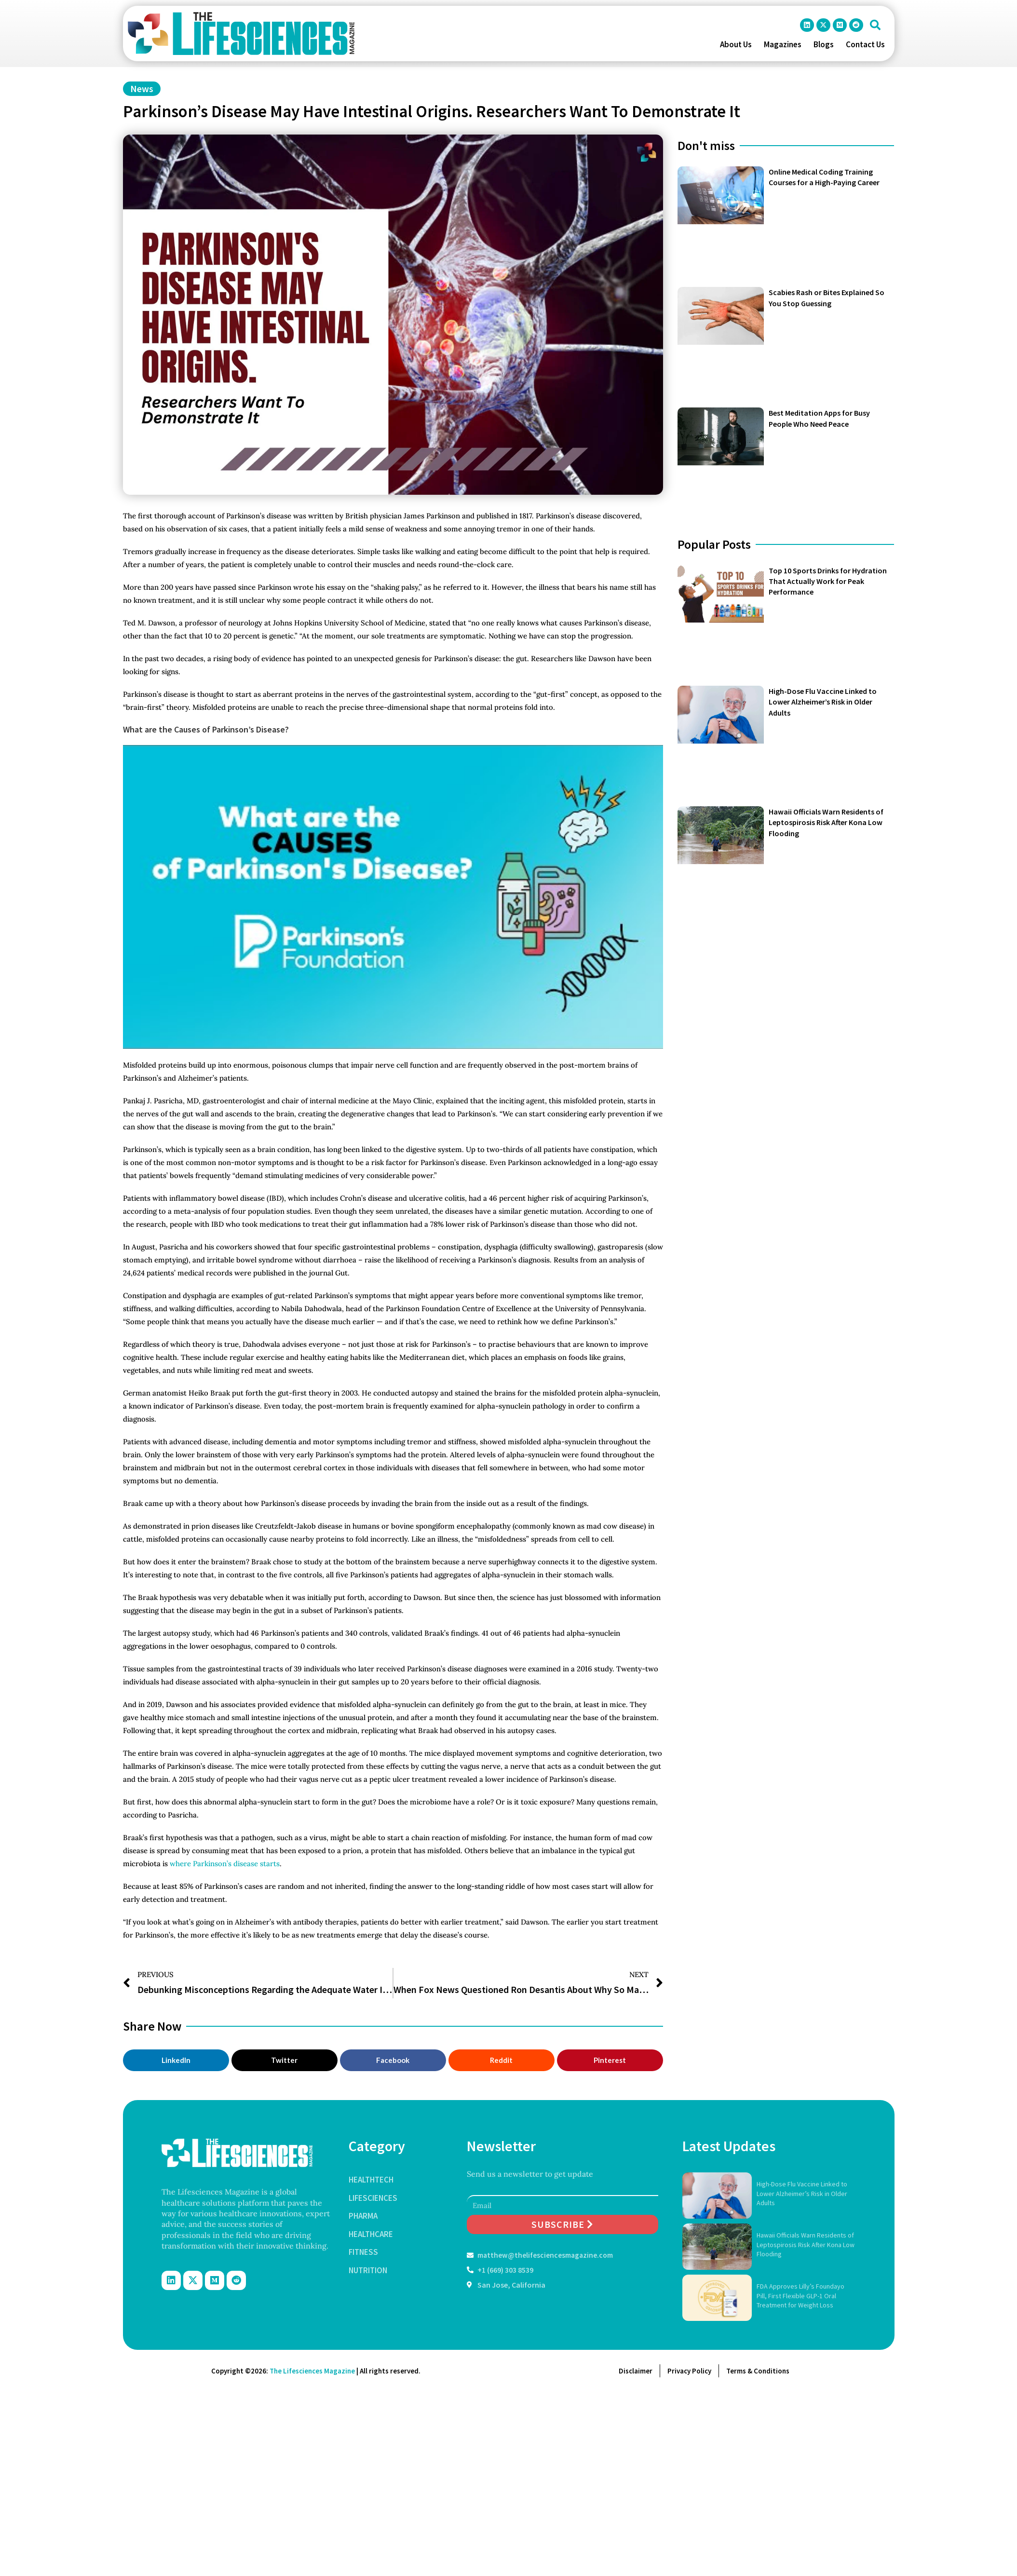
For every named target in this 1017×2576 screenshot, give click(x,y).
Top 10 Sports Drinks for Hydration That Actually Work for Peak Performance (828, 581)
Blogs (824, 44)
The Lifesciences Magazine (312, 2370)
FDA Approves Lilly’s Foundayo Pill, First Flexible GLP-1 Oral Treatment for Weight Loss (800, 2295)
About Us (736, 44)
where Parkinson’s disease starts (225, 1863)
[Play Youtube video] (393, 897)
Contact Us (865, 44)
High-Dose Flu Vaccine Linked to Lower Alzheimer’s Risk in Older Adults (823, 702)
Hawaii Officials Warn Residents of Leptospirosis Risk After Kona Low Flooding (826, 822)
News (141, 88)
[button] (875, 25)
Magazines (782, 44)
